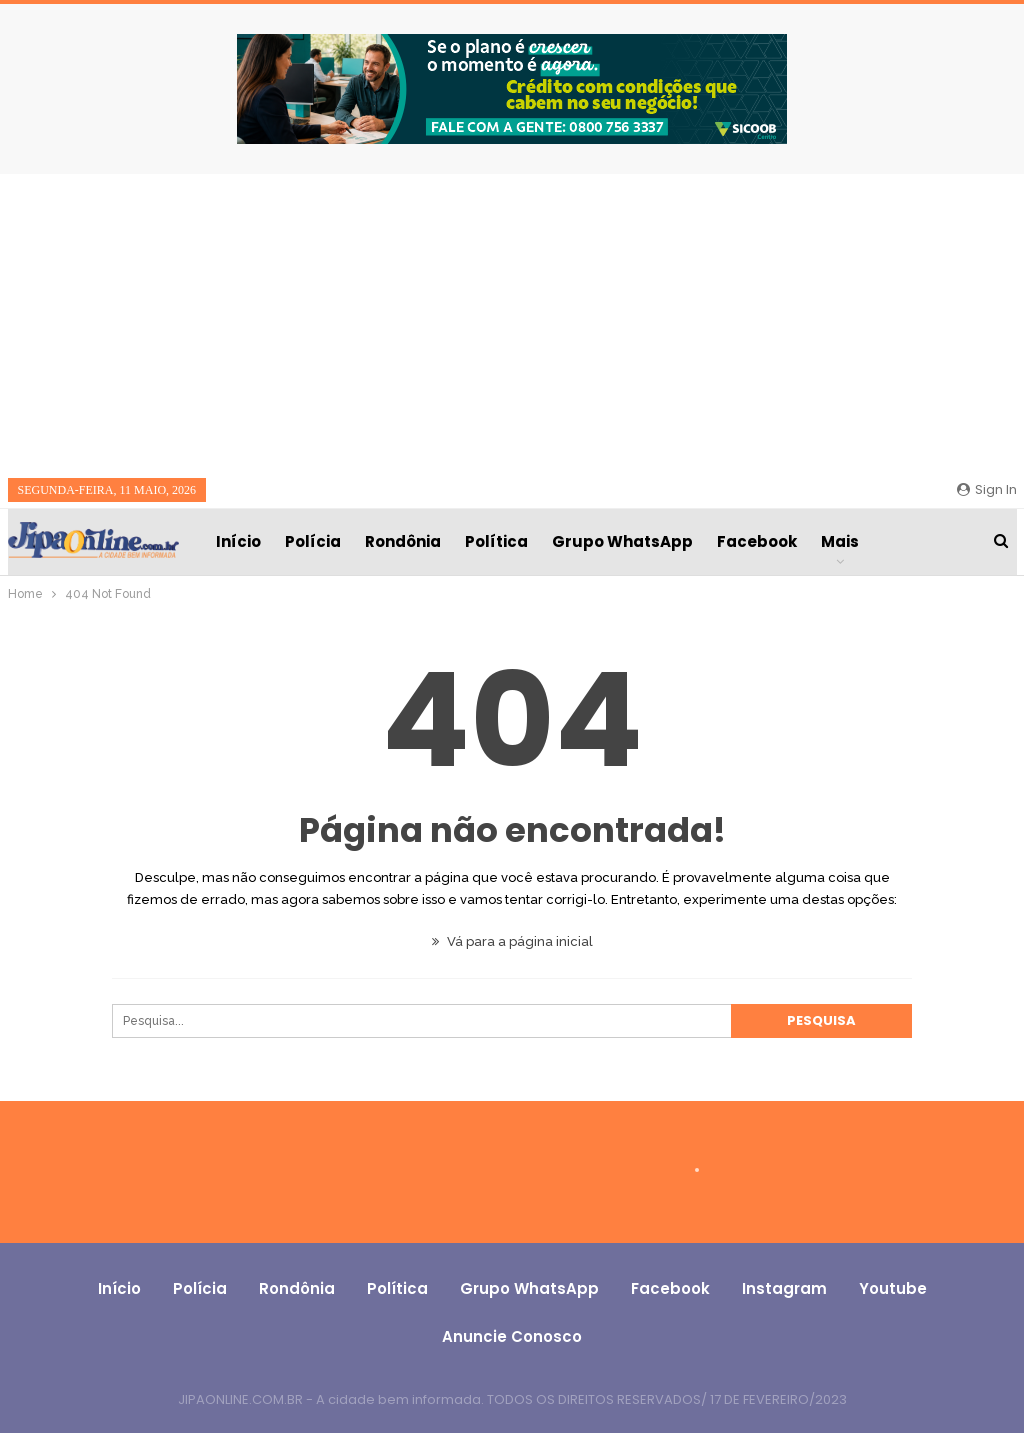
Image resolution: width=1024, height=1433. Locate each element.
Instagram (784, 1288)
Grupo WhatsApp (622, 541)
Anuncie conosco (512, 1336)
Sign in (987, 489)
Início (238, 541)
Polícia (313, 541)
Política (496, 541)
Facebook (757, 541)
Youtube (893, 1288)
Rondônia (403, 541)
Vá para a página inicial (512, 941)
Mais (840, 541)
